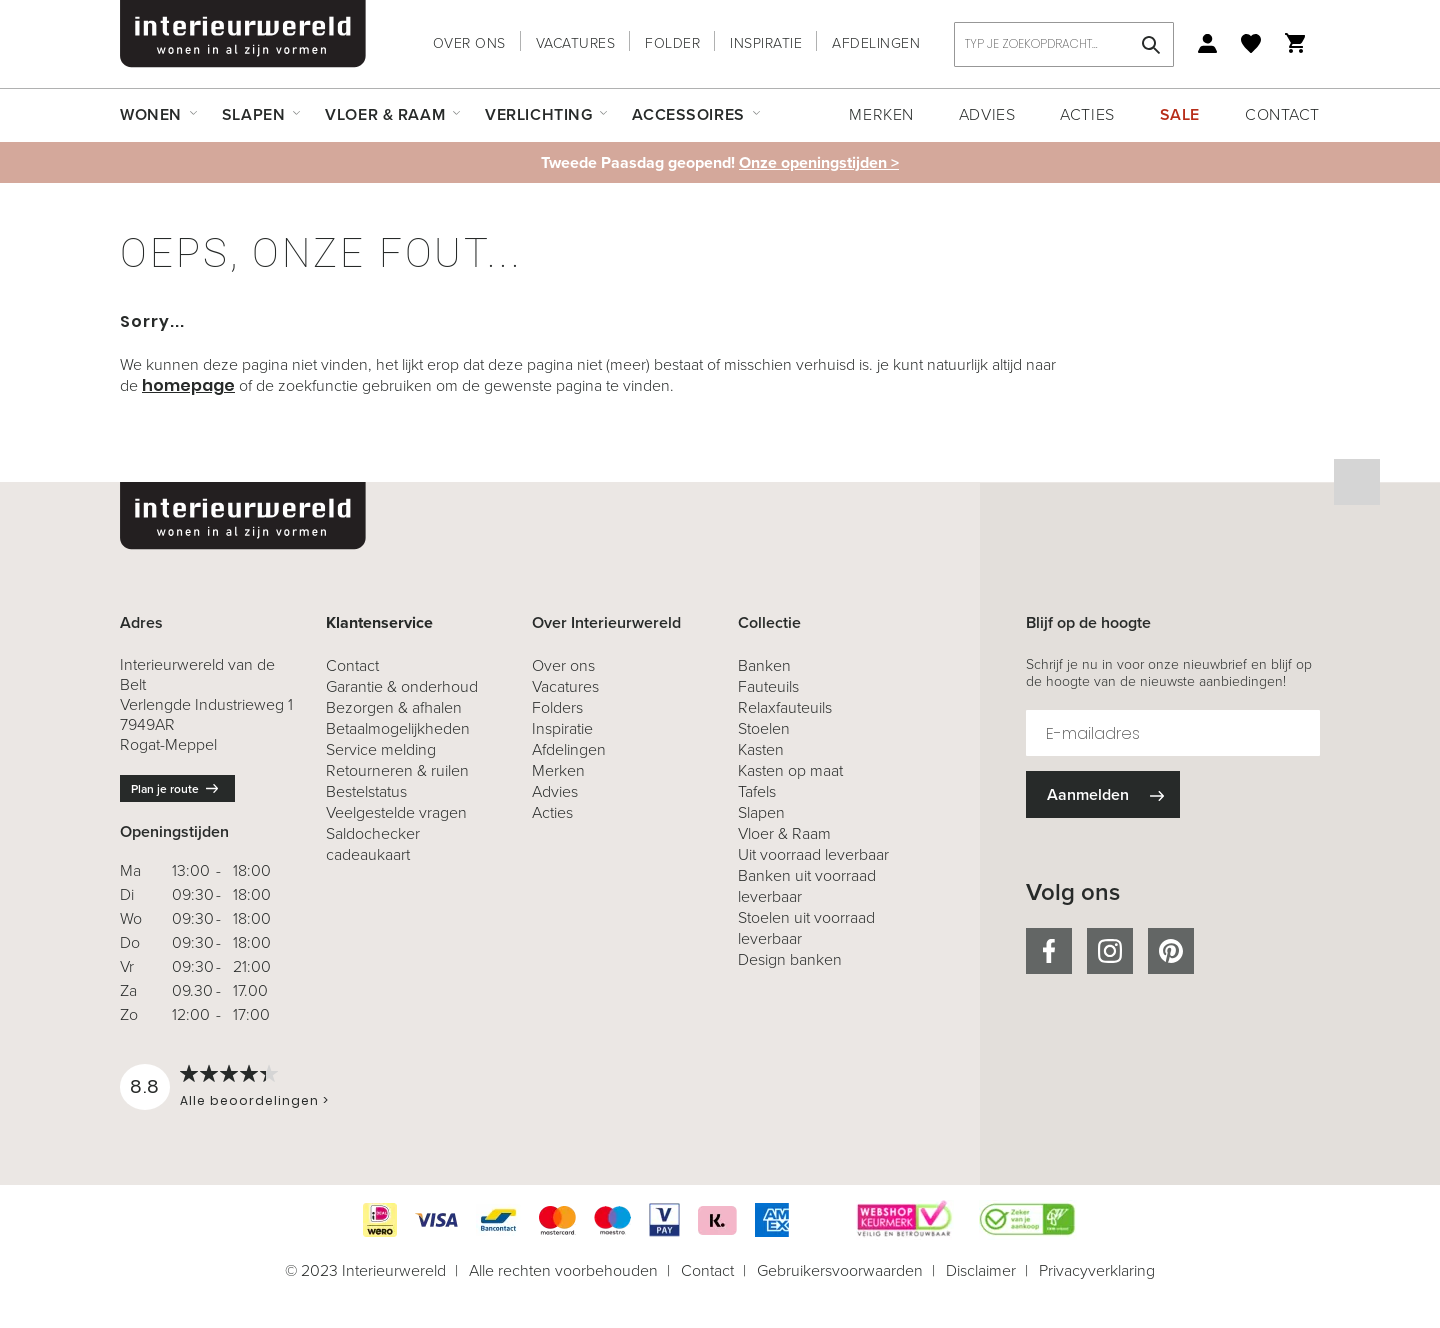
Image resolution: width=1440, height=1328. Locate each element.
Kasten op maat (790, 770)
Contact (1282, 114)
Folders (557, 707)
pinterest (1171, 951)
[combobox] (1064, 44)
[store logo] (243, 34)
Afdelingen (876, 43)
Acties (1087, 114)
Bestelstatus (366, 791)
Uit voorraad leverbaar (813, 854)
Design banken (790, 959)
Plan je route (165, 789)
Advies (987, 114)
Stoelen (764, 728)
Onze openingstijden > (819, 162)
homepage (188, 385)
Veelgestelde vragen (396, 812)
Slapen (761, 812)
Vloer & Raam (784, 833)
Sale (1180, 114)
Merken (881, 114)
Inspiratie (766, 43)
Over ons (469, 43)
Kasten (761, 749)
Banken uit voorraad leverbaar (807, 886)
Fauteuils (768, 686)
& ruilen (397, 770)
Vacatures (576, 43)
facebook (1049, 951)
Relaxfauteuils (785, 707)
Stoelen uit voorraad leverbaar (806, 928)
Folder (672, 43)
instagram (1110, 951)
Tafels (757, 791)
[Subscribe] (1103, 794)
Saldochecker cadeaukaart (373, 844)
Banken (764, 665)
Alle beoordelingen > (254, 1100)
